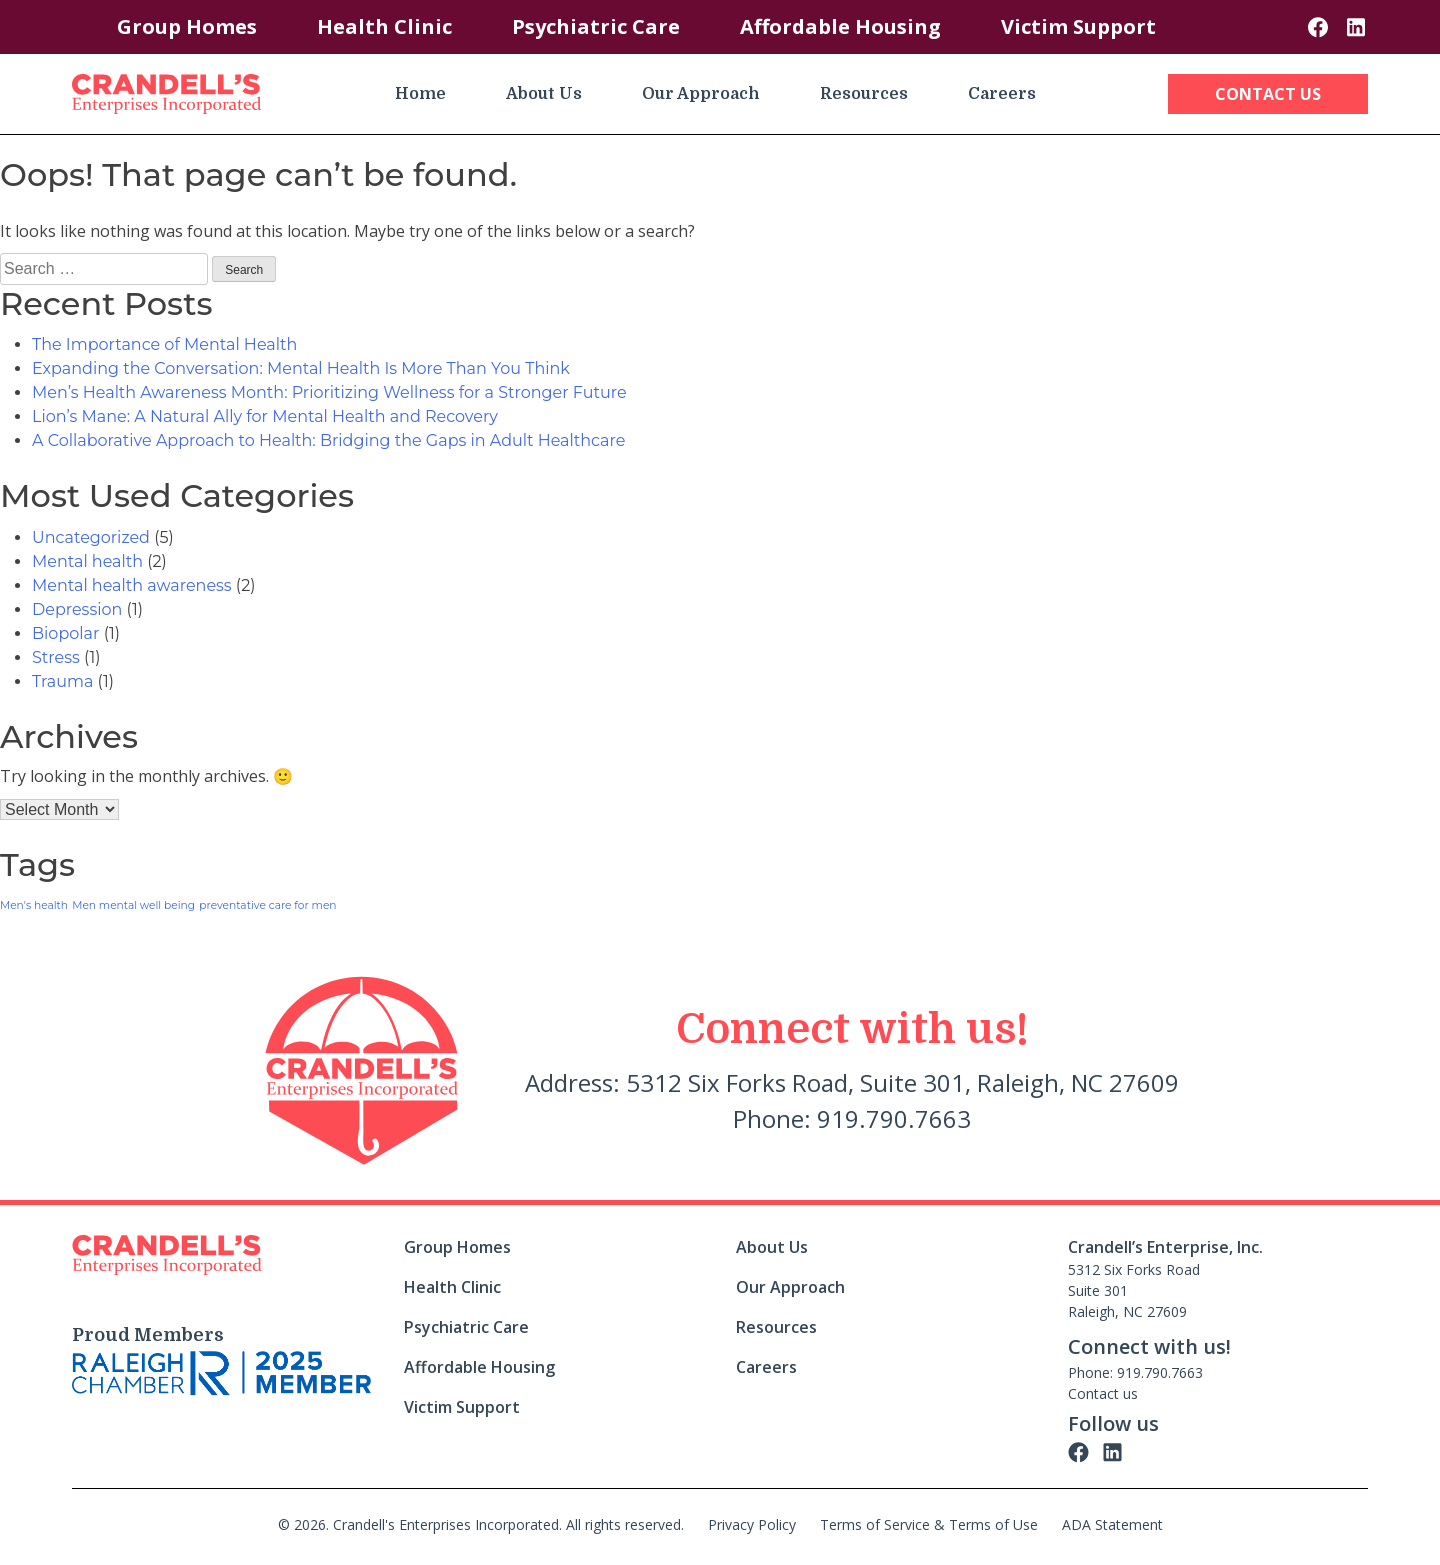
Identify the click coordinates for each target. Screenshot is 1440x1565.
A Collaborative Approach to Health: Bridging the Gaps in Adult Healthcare (328, 440)
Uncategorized (91, 537)
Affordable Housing (840, 26)
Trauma (62, 681)
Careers (1002, 94)
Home (420, 94)
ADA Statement (1112, 1524)
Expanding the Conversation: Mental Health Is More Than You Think (301, 368)
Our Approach (701, 94)
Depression (77, 609)
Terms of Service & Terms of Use (929, 1524)
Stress (56, 657)
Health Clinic (384, 26)
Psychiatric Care (596, 26)
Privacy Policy (752, 1524)
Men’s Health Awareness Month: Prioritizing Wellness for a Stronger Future (329, 392)
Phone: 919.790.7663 (1135, 1372)
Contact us (1103, 1393)
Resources (864, 94)
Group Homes (187, 26)
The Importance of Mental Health (164, 344)
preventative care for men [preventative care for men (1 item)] (267, 905)
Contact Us (1268, 94)
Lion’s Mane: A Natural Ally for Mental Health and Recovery (265, 416)
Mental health (87, 561)
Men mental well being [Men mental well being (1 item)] (133, 905)
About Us (544, 94)
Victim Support (1078, 26)
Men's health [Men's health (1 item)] (34, 905)
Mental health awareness (132, 585)
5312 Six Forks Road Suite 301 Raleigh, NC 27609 (1134, 1290)
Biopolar (65, 633)
